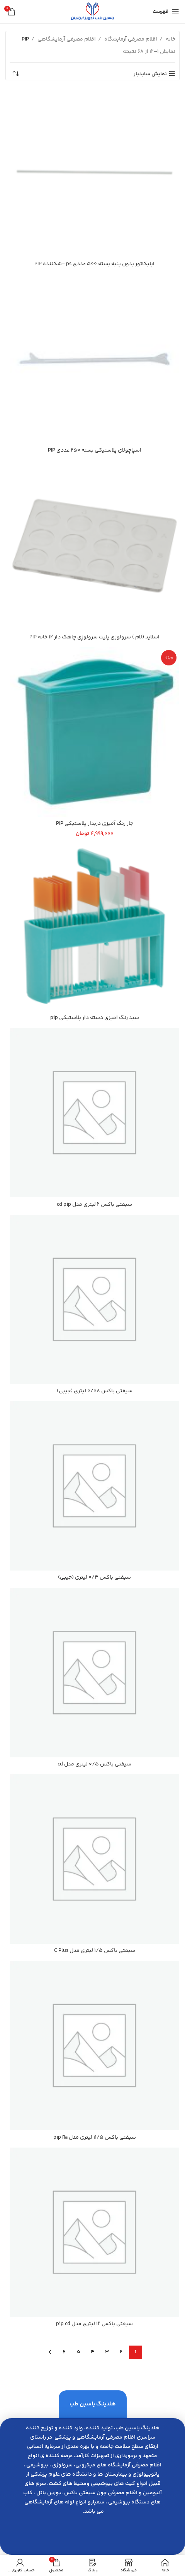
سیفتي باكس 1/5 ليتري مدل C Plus (94, 1950)
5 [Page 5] (78, 2352)
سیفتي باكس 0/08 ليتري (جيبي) (94, 1391)
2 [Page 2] (121, 2352)
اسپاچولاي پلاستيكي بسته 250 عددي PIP (94, 450)
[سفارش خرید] (15, 74)
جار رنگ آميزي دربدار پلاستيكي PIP (94, 823)
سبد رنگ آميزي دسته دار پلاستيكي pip (94, 1018)
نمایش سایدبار (150, 74)
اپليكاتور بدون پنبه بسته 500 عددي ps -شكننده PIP (94, 264)
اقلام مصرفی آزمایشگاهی (66, 39)
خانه (170, 39)
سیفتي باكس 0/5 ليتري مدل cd (94, 1764)
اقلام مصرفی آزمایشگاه (130, 39)
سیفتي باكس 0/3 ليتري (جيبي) (94, 1577)
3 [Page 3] (107, 2352)
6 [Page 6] (64, 2352)
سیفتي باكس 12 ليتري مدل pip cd (94, 2324)
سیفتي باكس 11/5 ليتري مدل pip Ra (94, 2137)
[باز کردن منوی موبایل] (166, 11)
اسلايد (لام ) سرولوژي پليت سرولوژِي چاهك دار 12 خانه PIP (94, 637)
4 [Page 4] (92, 2352)
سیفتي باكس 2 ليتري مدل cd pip (94, 1204)
